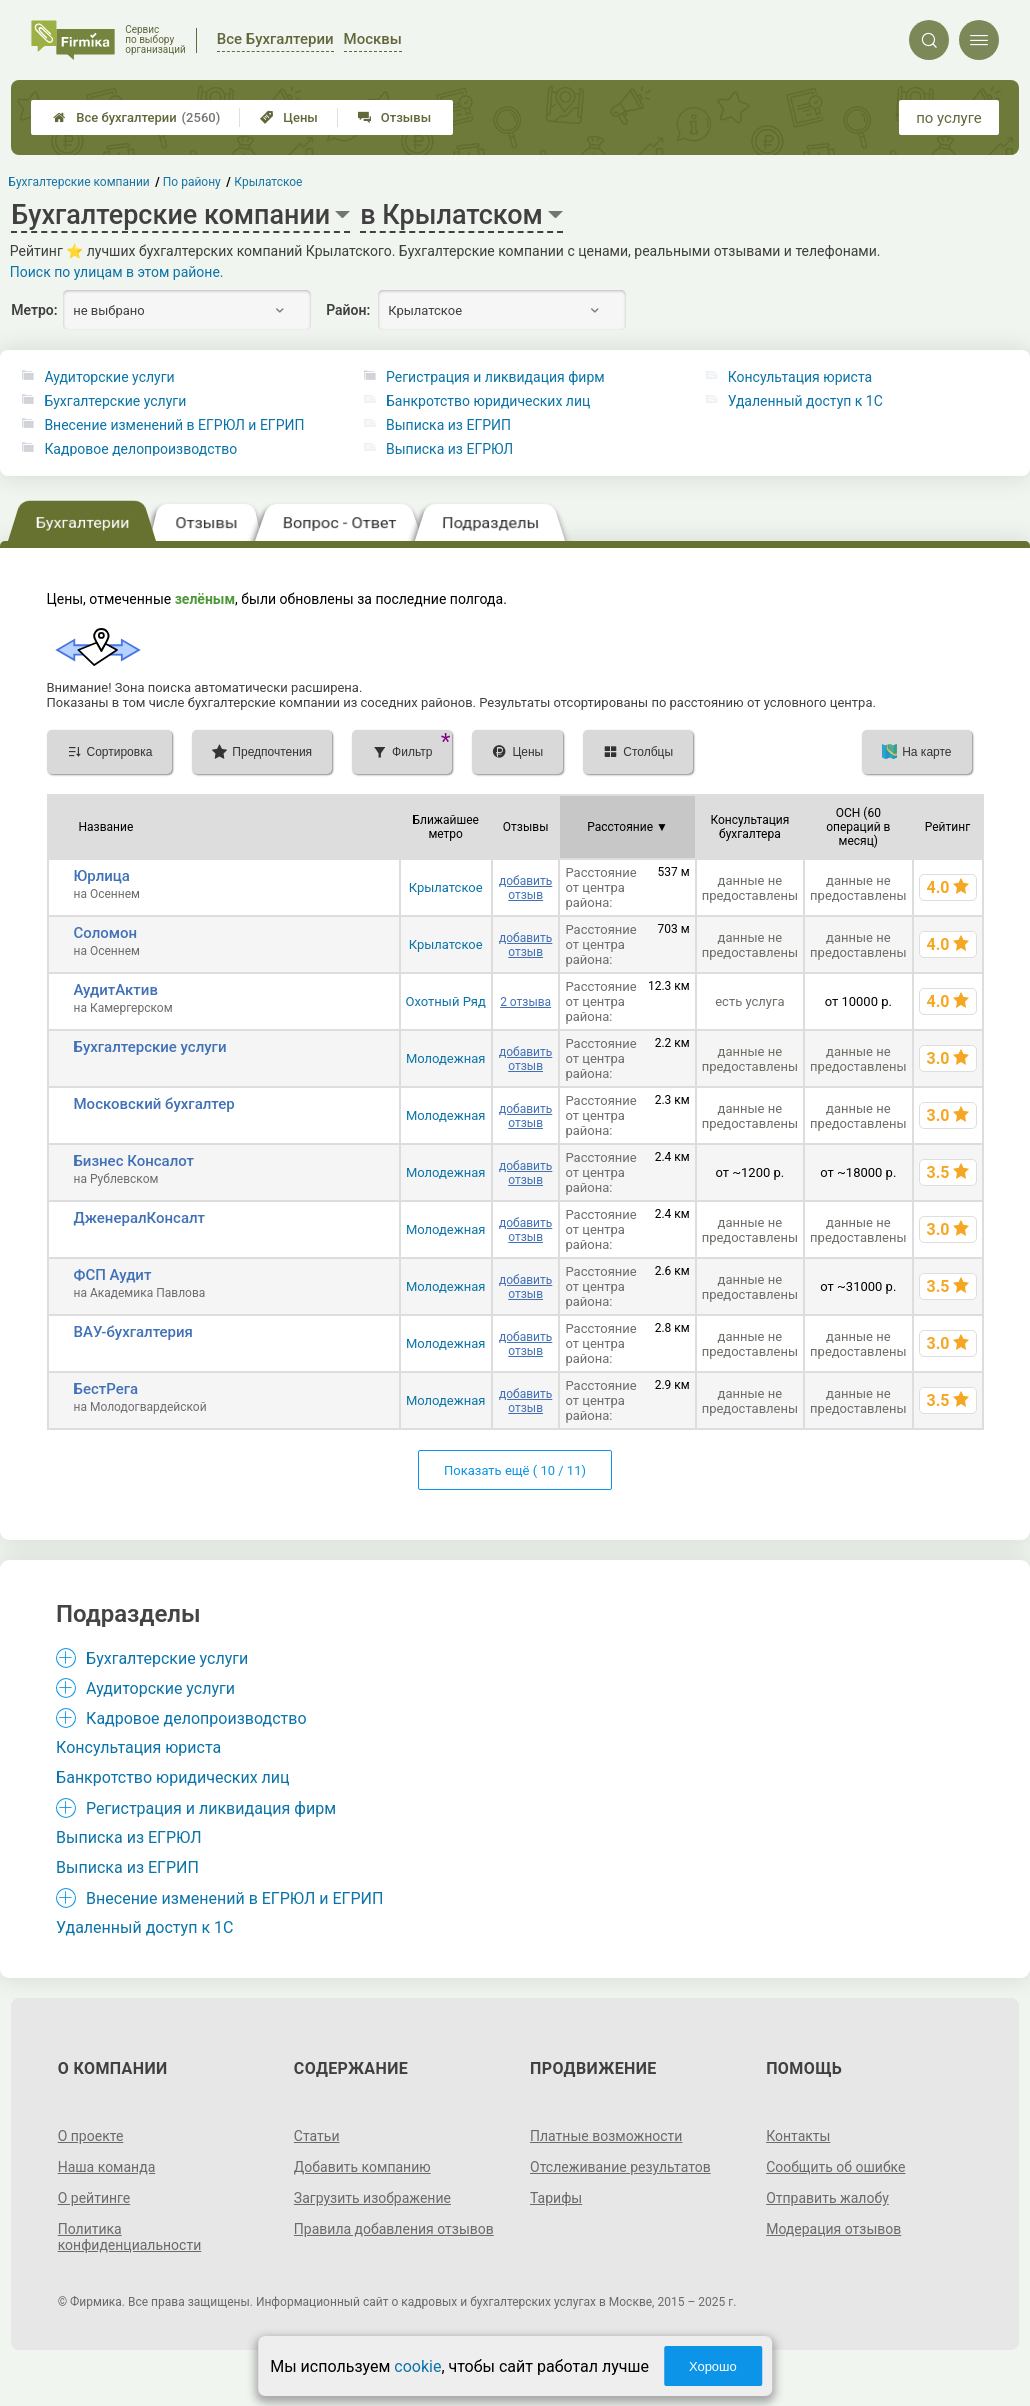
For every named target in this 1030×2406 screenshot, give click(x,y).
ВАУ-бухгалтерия (133, 1332)
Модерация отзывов (833, 2229)
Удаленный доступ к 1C (805, 401)
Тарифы (556, 2198)
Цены (289, 117)
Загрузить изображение (372, 2198)
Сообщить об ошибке (835, 2167)
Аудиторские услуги (109, 377)
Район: (348, 310)
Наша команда (107, 2167)
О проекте (91, 2136)
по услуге (949, 118)
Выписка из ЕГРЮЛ (449, 449)
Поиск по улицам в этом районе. (117, 272)
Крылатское (446, 887)
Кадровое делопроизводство (140, 449)
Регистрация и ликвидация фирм (495, 377)
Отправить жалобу (827, 2198)
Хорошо (713, 2366)
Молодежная (446, 1058)
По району (192, 182)
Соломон (106, 933)
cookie (417, 2366)
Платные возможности (606, 2136)
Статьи (317, 2136)
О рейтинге (94, 2198)
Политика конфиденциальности (130, 2237)
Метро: (34, 310)
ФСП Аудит (113, 1275)
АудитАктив (116, 990)
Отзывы (394, 117)
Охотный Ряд (446, 1001)
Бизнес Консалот (134, 1161)
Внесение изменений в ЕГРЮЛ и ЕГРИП (174, 425)
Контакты (798, 2136)
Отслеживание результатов (620, 2167)
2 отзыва (525, 1002)
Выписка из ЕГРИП (448, 425)
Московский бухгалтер (154, 1104)
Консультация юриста (800, 377)
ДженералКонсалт (140, 1218)
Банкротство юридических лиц (488, 401)
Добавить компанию (362, 2167)
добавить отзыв (525, 888)
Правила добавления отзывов (394, 2229)
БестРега (106, 1389)
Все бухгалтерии (136, 117)
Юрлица (102, 876)
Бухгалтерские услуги (115, 401)
